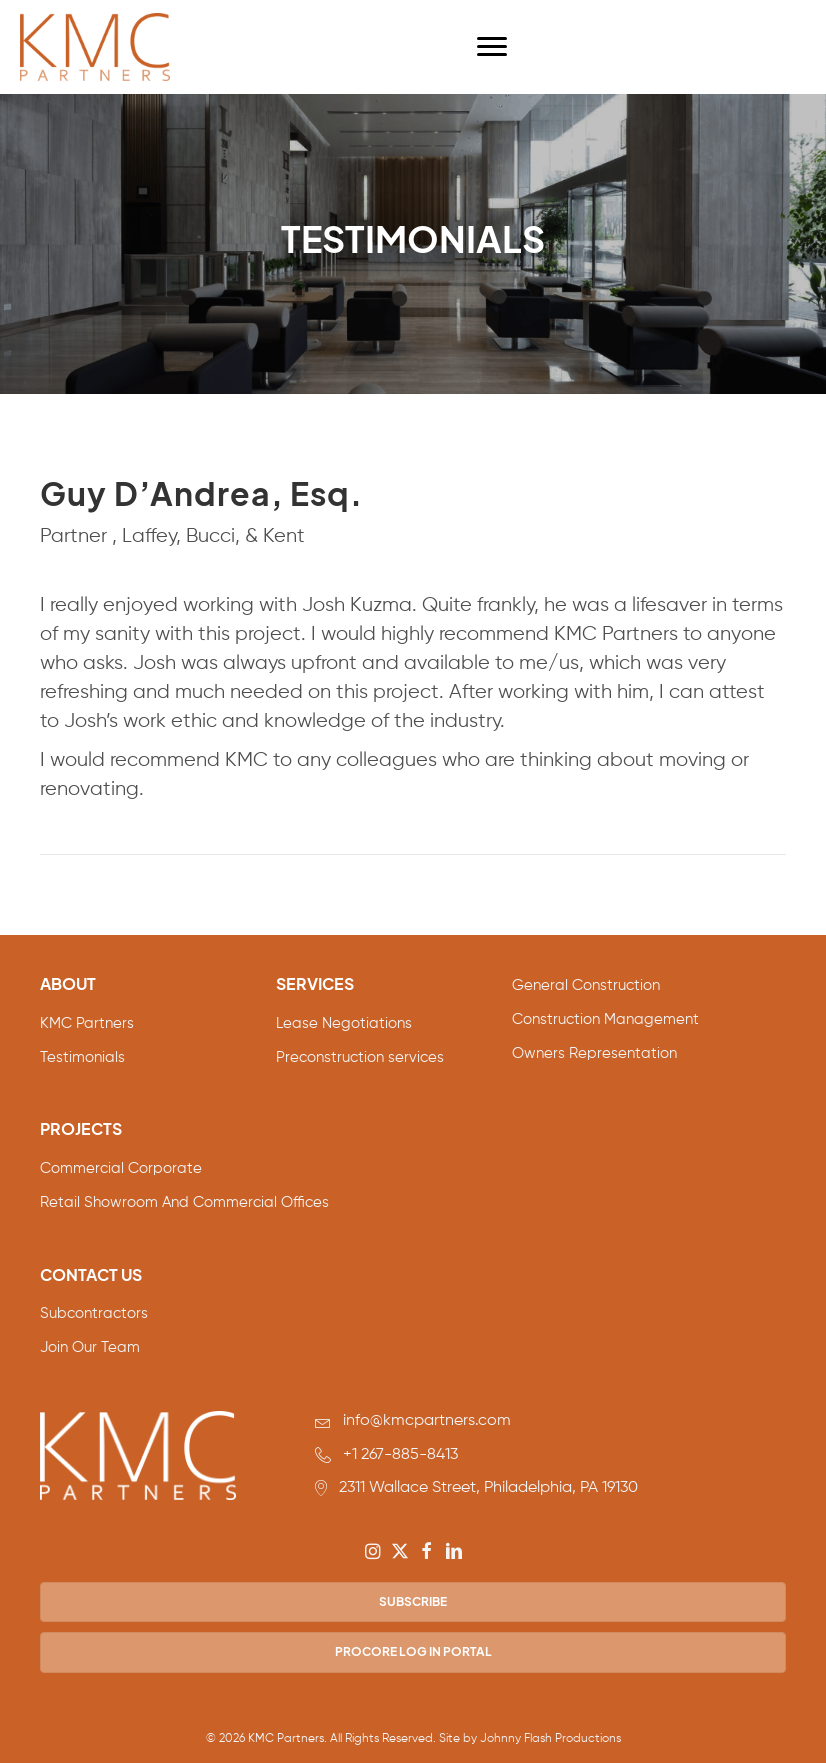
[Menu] (492, 47)
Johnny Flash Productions (550, 1739)
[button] (373, 1551)
